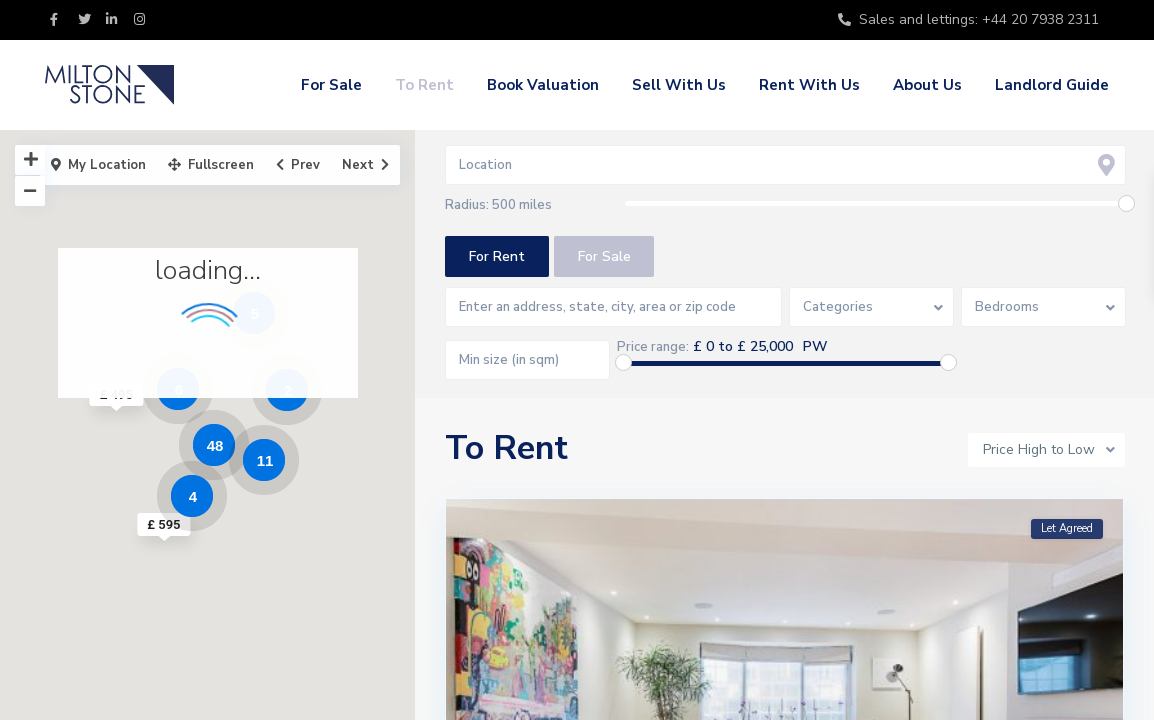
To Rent (424, 85)
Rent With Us (809, 85)
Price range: (654, 347)
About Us (927, 85)
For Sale (331, 85)
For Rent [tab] (497, 256)
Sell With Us (679, 85)
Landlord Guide (1052, 85)
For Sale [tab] (604, 256)
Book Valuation (543, 85)
